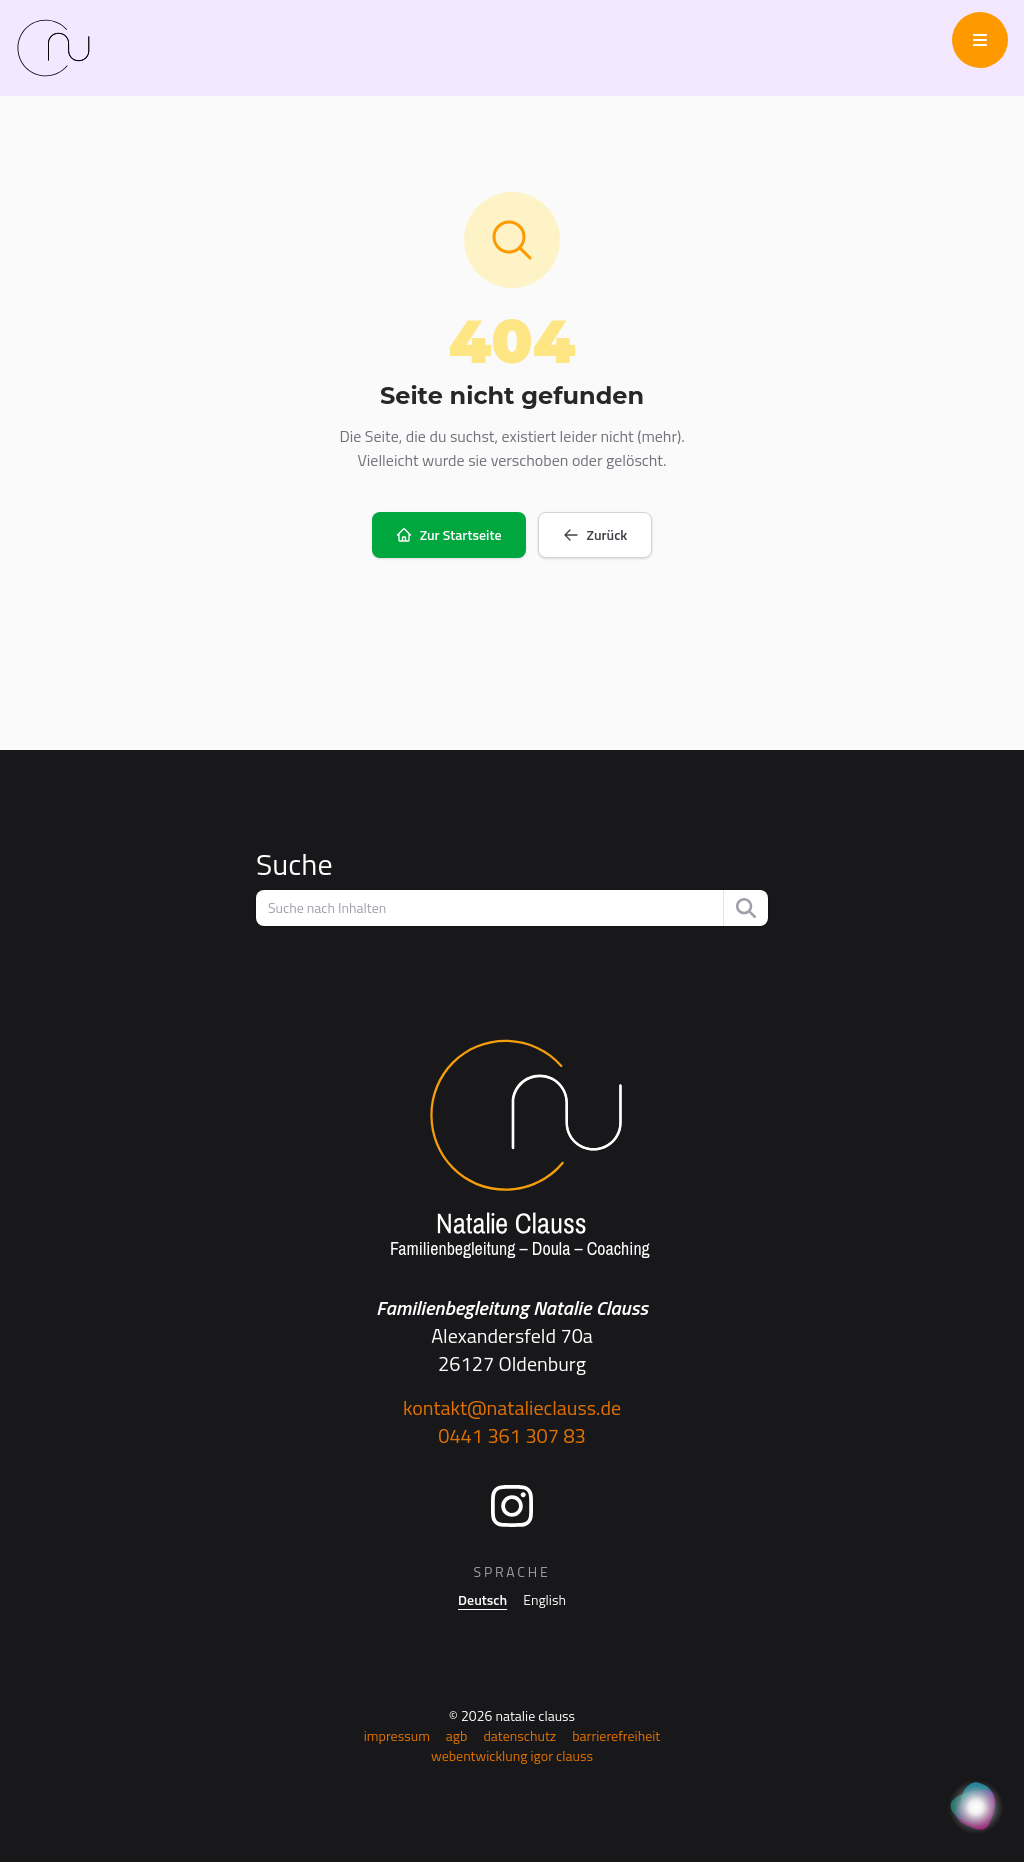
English (544, 1600)
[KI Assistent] (976, 1808)
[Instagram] (512, 1506)
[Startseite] (511, 1150)
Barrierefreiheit (616, 1735)
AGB (457, 1735)
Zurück (595, 534)
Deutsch (482, 1600)
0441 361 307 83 (512, 1435)
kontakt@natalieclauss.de (512, 1407)
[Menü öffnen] (980, 40)
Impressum (397, 1735)
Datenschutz (519, 1735)
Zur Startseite (449, 534)
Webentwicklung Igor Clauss (512, 1755)
